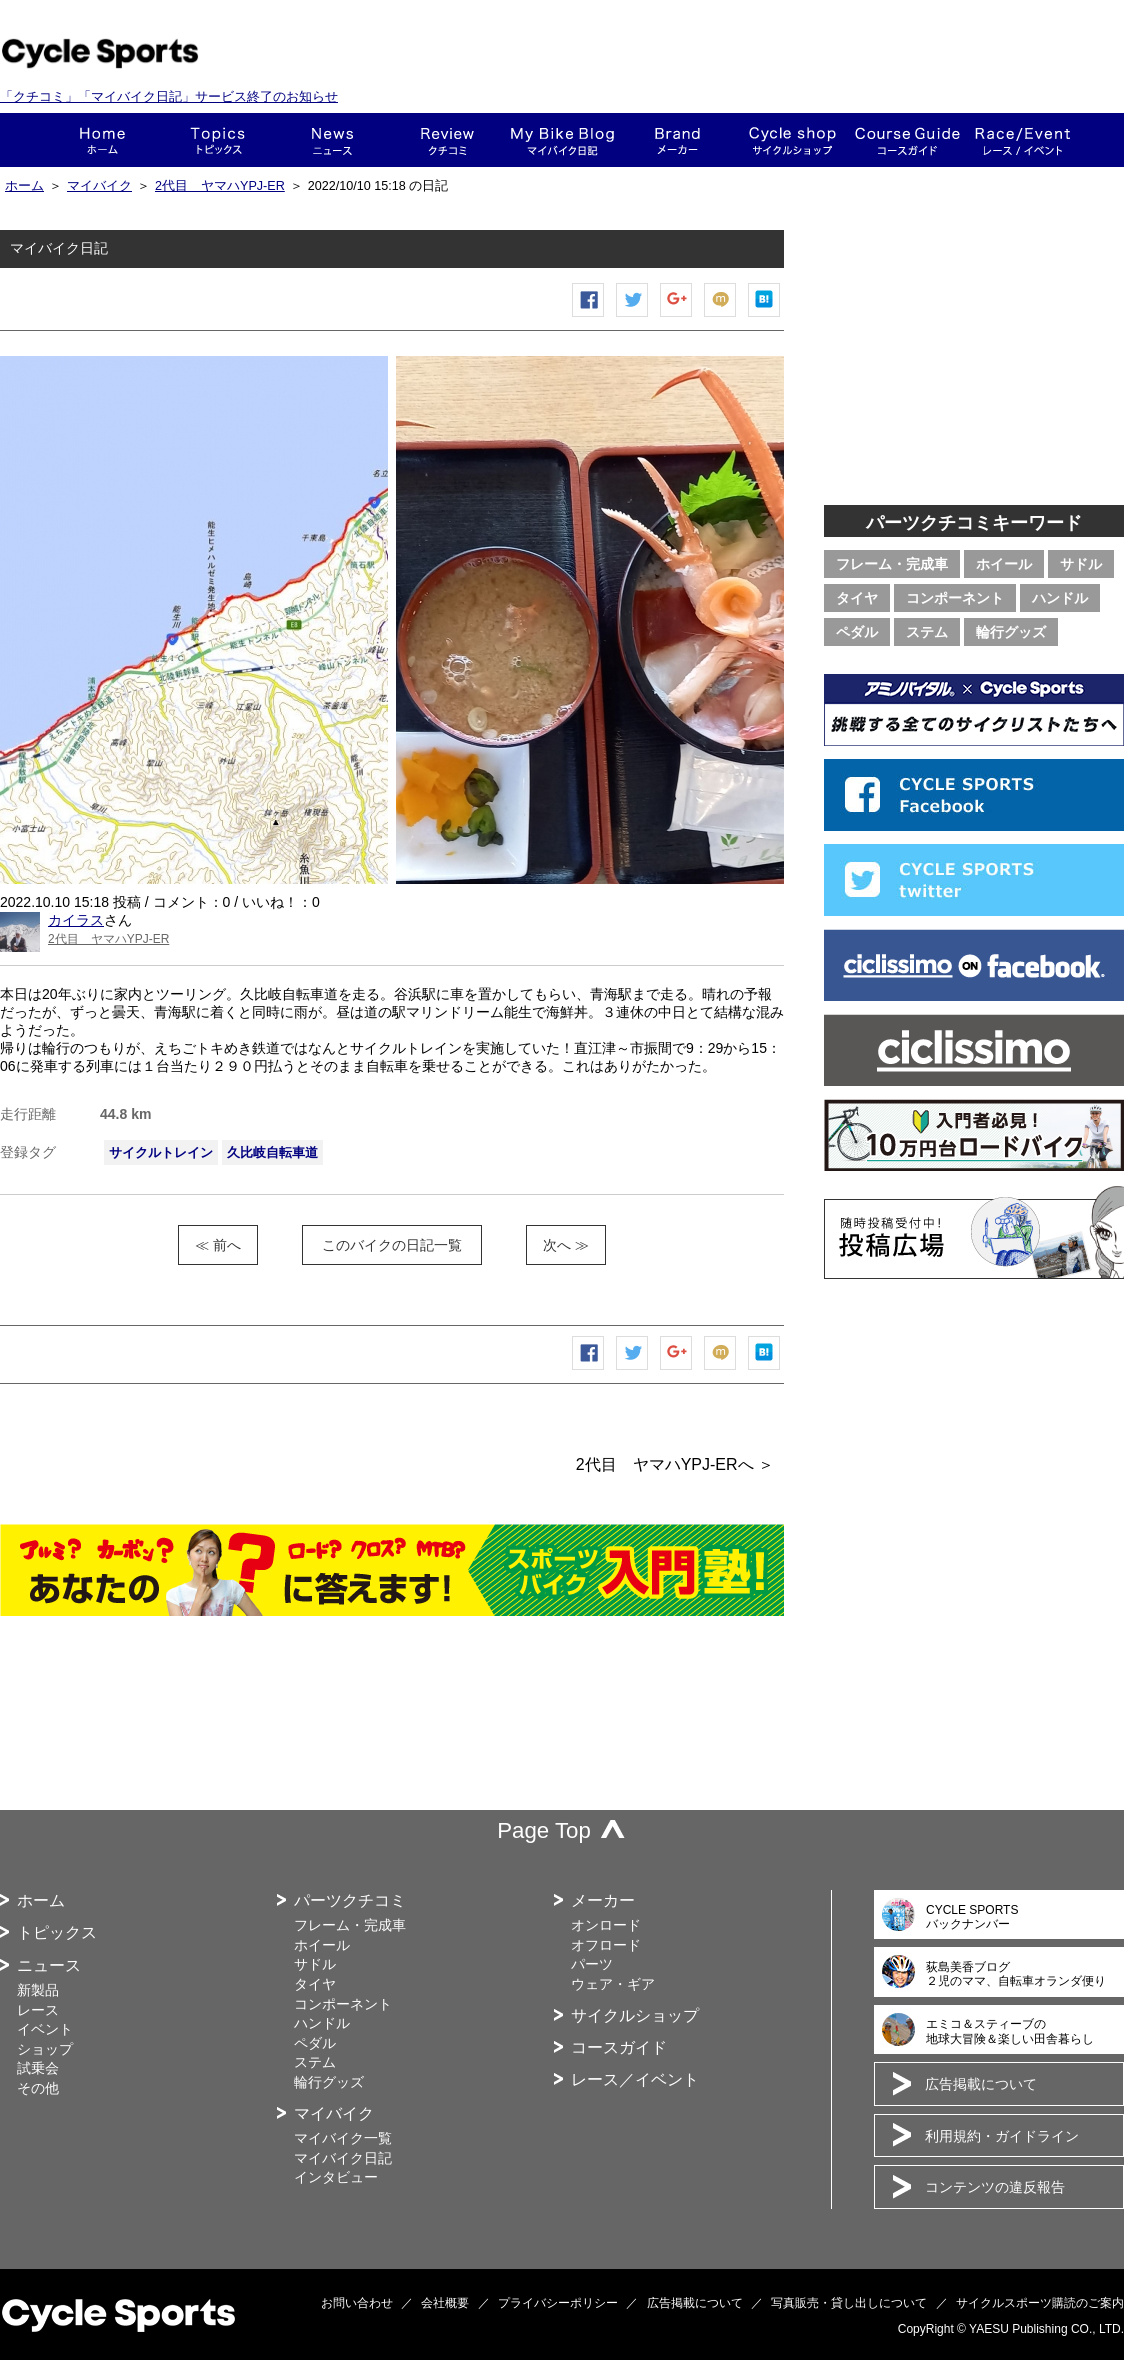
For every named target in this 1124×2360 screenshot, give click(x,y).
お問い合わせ (357, 2303)
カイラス (76, 920)
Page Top (544, 1830)
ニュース (332, 140)
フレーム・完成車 (892, 564)
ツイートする (633, 316)
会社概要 (445, 2303)
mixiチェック (721, 316)
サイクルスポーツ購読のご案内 (1040, 2303)
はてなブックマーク (765, 316)
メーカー (677, 140)
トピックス (217, 140)
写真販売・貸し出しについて (849, 2303)
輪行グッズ (1011, 632)
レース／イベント (635, 2079)
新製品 (38, 1990)
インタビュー (336, 2177)
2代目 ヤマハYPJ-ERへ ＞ (675, 1464)
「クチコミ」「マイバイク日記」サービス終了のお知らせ (169, 96)
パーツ (592, 1964)
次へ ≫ (566, 1245)
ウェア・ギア (613, 1984)
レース (38, 2010)
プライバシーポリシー (558, 2303)
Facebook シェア (589, 316)
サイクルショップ (635, 2015)
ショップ (792, 140)
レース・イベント (1022, 140)
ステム (927, 632)
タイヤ (857, 598)
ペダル (857, 632)
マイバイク (99, 186)
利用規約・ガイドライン (1002, 2136)
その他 (38, 2088)
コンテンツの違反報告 (995, 2187)
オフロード (606, 1945)
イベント (45, 2029)
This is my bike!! (562, 140)
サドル (1081, 564)
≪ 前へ (218, 1245)
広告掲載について (981, 2084)
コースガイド (907, 140)
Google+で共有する (677, 316)
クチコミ (447, 140)
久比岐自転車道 (272, 1152)
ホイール (1004, 564)
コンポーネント (955, 598)
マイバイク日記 (343, 2158)
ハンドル (1060, 598)
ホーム (102, 140)
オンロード (606, 1925)
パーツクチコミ (350, 1900)
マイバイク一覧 (343, 2138)
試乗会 (38, 2068)
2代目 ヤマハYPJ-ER (220, 186)
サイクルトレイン (161, 1152)
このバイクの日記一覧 (392, 1245)
